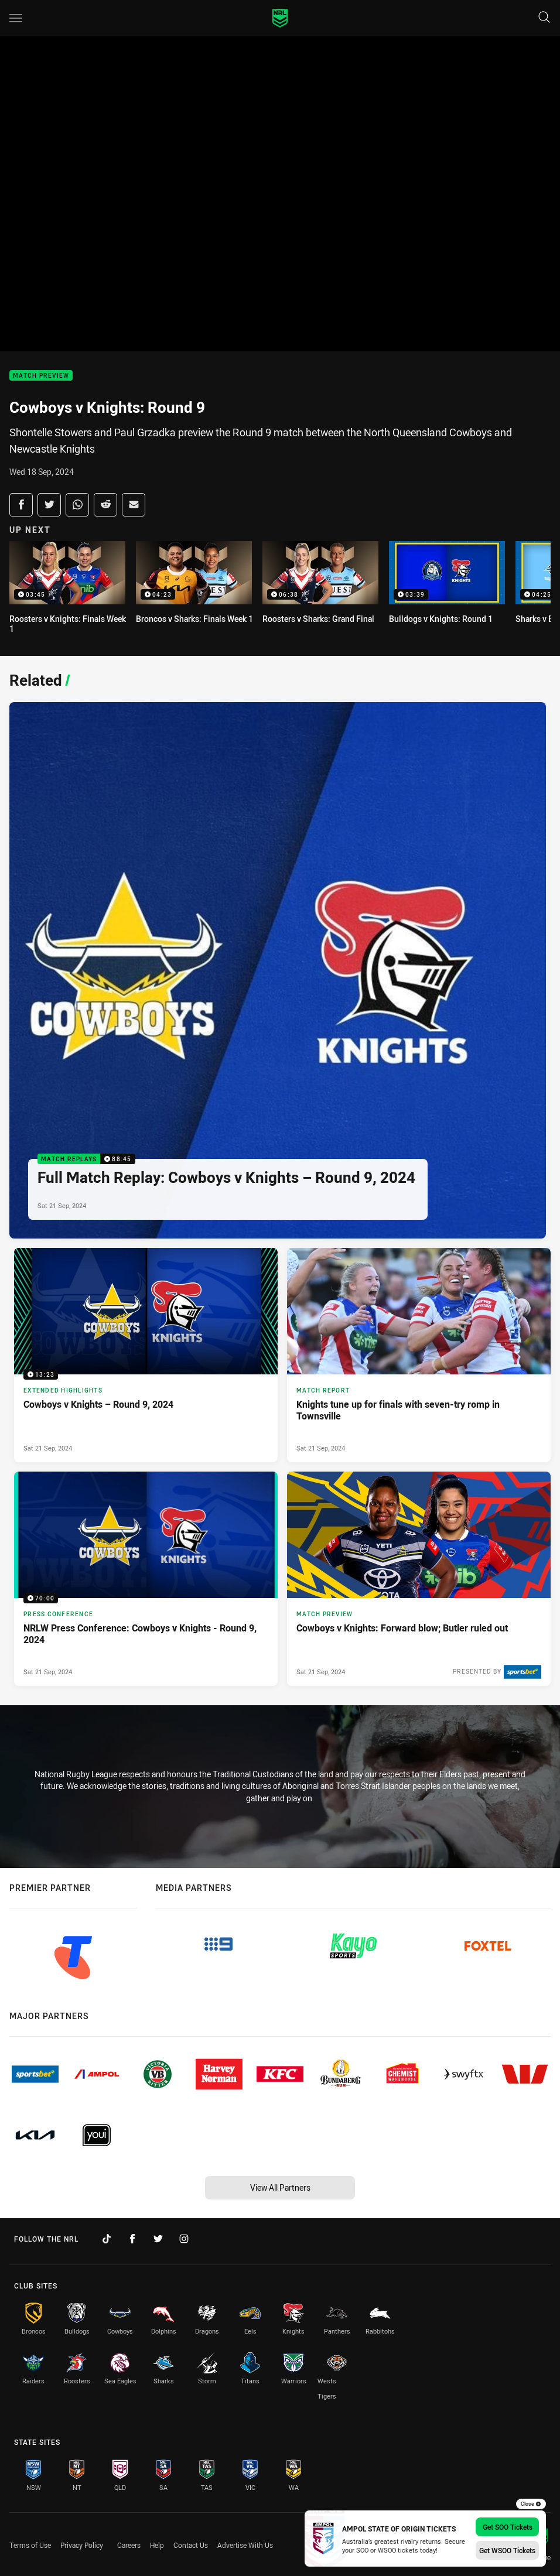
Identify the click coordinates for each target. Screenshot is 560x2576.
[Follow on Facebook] (132, 2238)
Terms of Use (30, 2545)
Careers (129, 2545)
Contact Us (190, 2545)
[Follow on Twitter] (158, 2238)
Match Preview (41, 375)
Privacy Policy (81, 2545)
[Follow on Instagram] (184, 2238)
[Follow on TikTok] (106, 2238)
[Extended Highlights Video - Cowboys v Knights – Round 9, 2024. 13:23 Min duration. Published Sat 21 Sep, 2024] (146, 1355)
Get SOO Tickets (507, 2526)
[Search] (544, 18)
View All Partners (280, 2187)
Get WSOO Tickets (507, 2550)
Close (531, 2503)
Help (157, 2545)
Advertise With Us (245, 2545)
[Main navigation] (15, 18)
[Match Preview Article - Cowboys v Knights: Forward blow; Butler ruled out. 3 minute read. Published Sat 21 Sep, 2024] (419, 1579)
